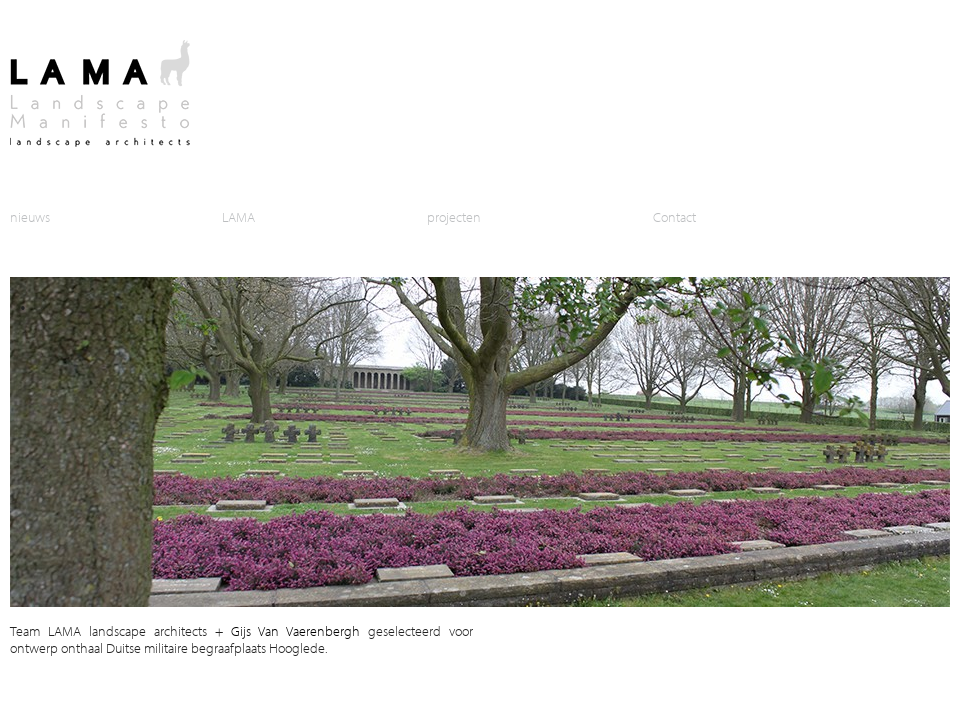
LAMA (238, 216)
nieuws (30, 216)
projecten (454, 216)
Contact (674, 216)
